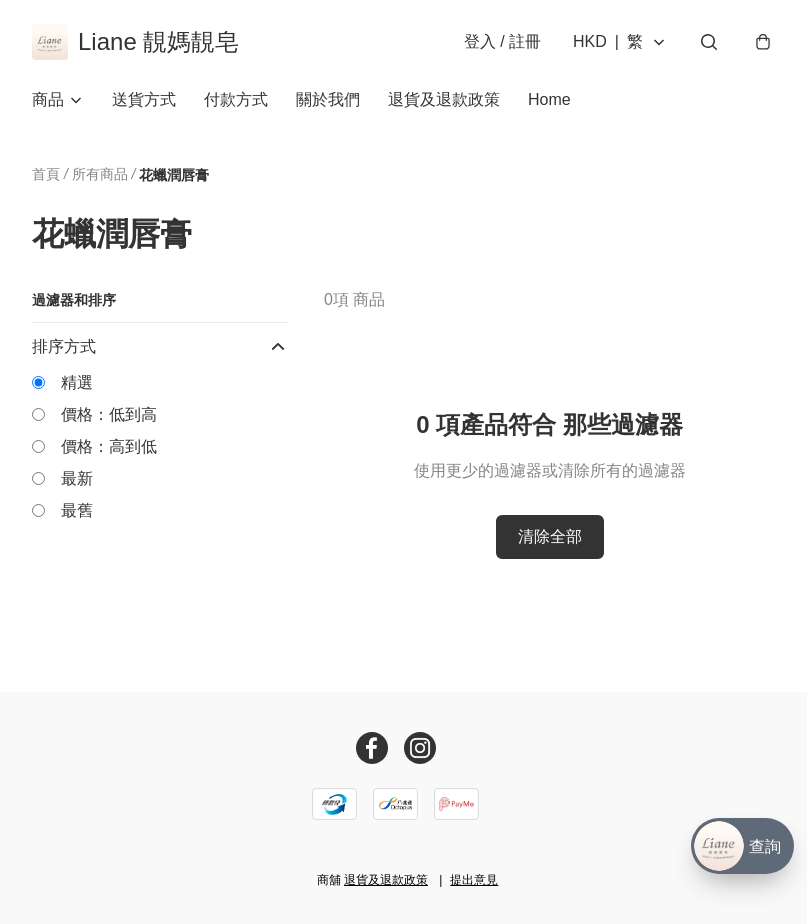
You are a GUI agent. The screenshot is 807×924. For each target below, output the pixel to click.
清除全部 (550, 536)
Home (549, 99)
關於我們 (328, 99)
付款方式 (236, 99)
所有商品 (100, 174)
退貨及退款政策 (444, 99)
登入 (502, 41)
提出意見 (474, 880)
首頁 (46, 174)
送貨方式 (144, 99)
